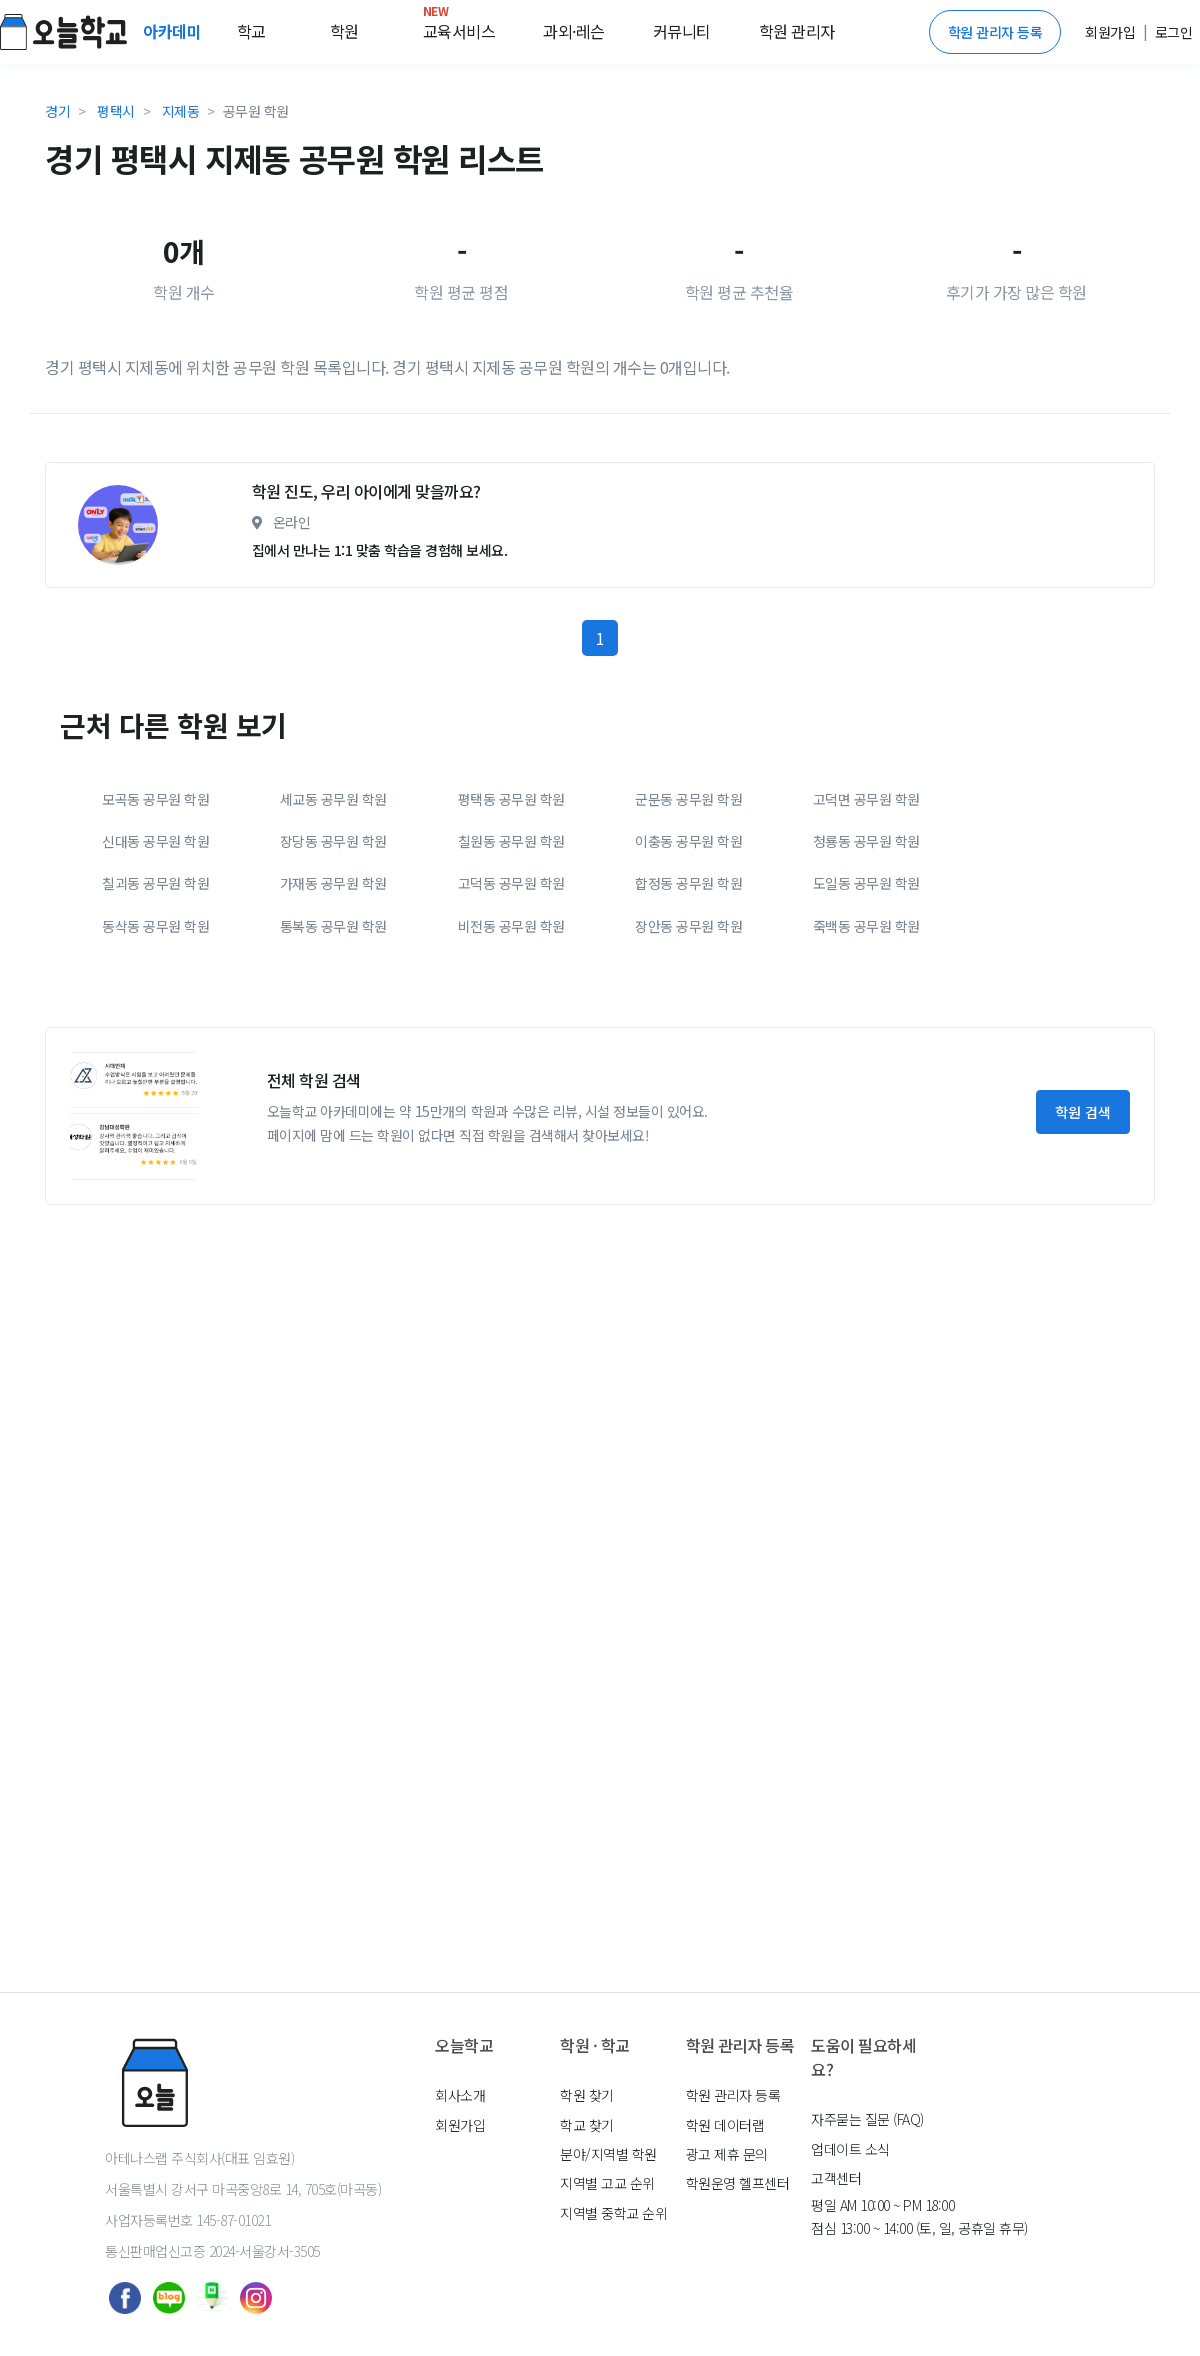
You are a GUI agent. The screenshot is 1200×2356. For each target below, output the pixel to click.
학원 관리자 (797, 31)
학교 (251, 31)
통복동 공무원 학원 (333, 926)
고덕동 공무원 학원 (511, 883)
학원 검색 (1083, 1112)
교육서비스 (459, 27)
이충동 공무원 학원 (688, 841)
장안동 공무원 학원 (688, 926)
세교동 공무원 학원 (333, 799)
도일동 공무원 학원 (866, 883)
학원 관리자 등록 (995, 32)
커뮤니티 (682, 31)
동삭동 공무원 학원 (155, 926)
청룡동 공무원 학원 (866, 841)
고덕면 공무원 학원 (866, 799)
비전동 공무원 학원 (511, 926)
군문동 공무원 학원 (688, 799)
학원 (344, 31)
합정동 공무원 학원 (688, 883)
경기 (57, 111)
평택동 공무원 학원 (511, 799)
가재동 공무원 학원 (333, 883)
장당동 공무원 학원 (333, 841)
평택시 (116, 111)
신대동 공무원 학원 (155, 841)
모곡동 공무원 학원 (155, 799)
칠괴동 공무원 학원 (155, 883)
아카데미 (174, 31)
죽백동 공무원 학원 (866, 926)
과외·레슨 (574, 31)
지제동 (181, 111)
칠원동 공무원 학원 (511, 841)
